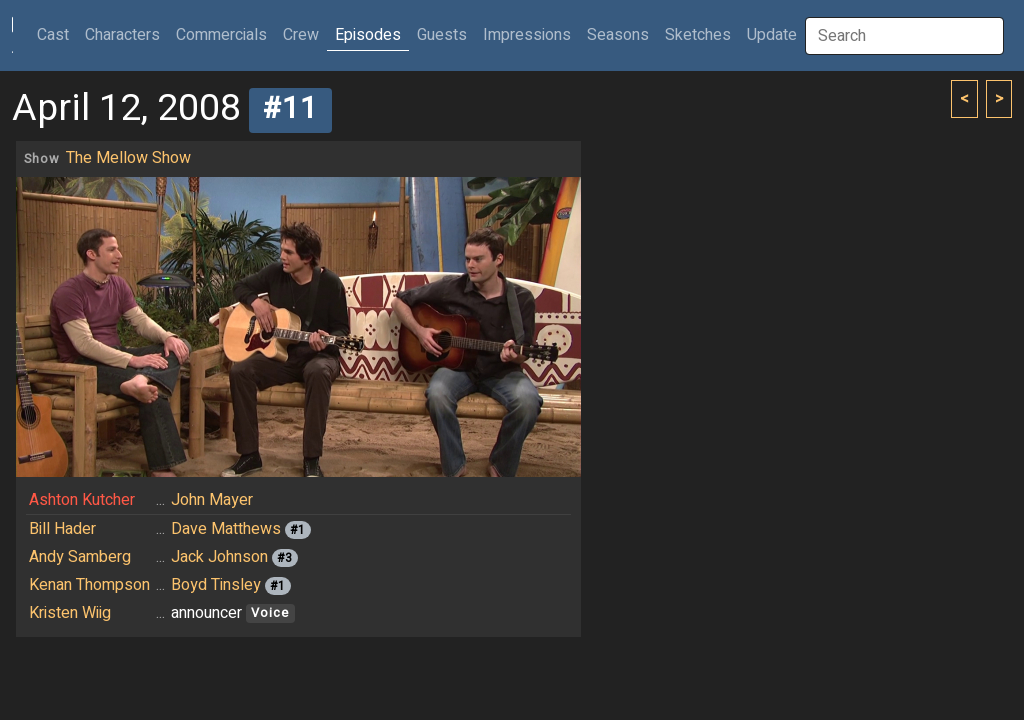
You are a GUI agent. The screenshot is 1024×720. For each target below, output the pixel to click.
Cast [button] (57, 34)
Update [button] (772, 35)
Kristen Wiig (70, 613)
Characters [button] (122, 35)
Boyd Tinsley (216, 585)
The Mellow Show (128, 158)
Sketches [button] (698, 35)
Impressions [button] (527, 35)
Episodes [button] (368, 35)
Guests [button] (442, 35)
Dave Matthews (226, 529)
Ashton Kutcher (82, 500)
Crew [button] (301, 35)
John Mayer (212, 500)
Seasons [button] (618, 35)
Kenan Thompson (89, 585)
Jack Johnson (219, 557)
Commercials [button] (221, 35)
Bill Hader (62, 529)
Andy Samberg (80, 557)
